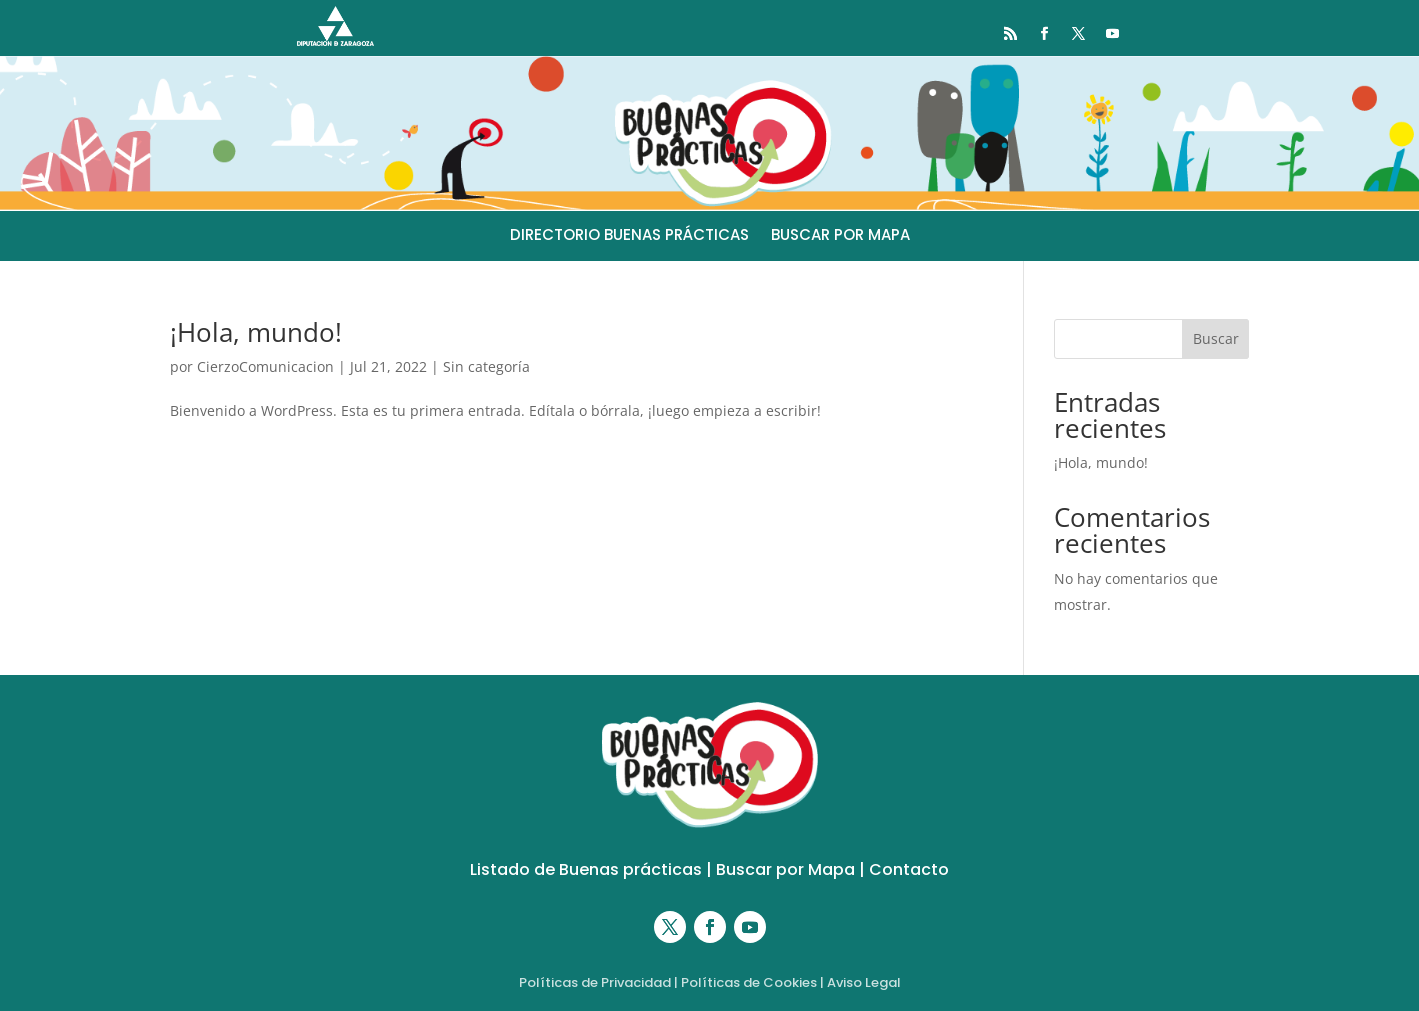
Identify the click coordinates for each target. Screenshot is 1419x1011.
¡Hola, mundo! (256, 332)
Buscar (1216, 338)
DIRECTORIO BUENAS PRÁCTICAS (629, 236)
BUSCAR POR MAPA (840, 236)
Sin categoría (486, 366)
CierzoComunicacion (265, 366)
